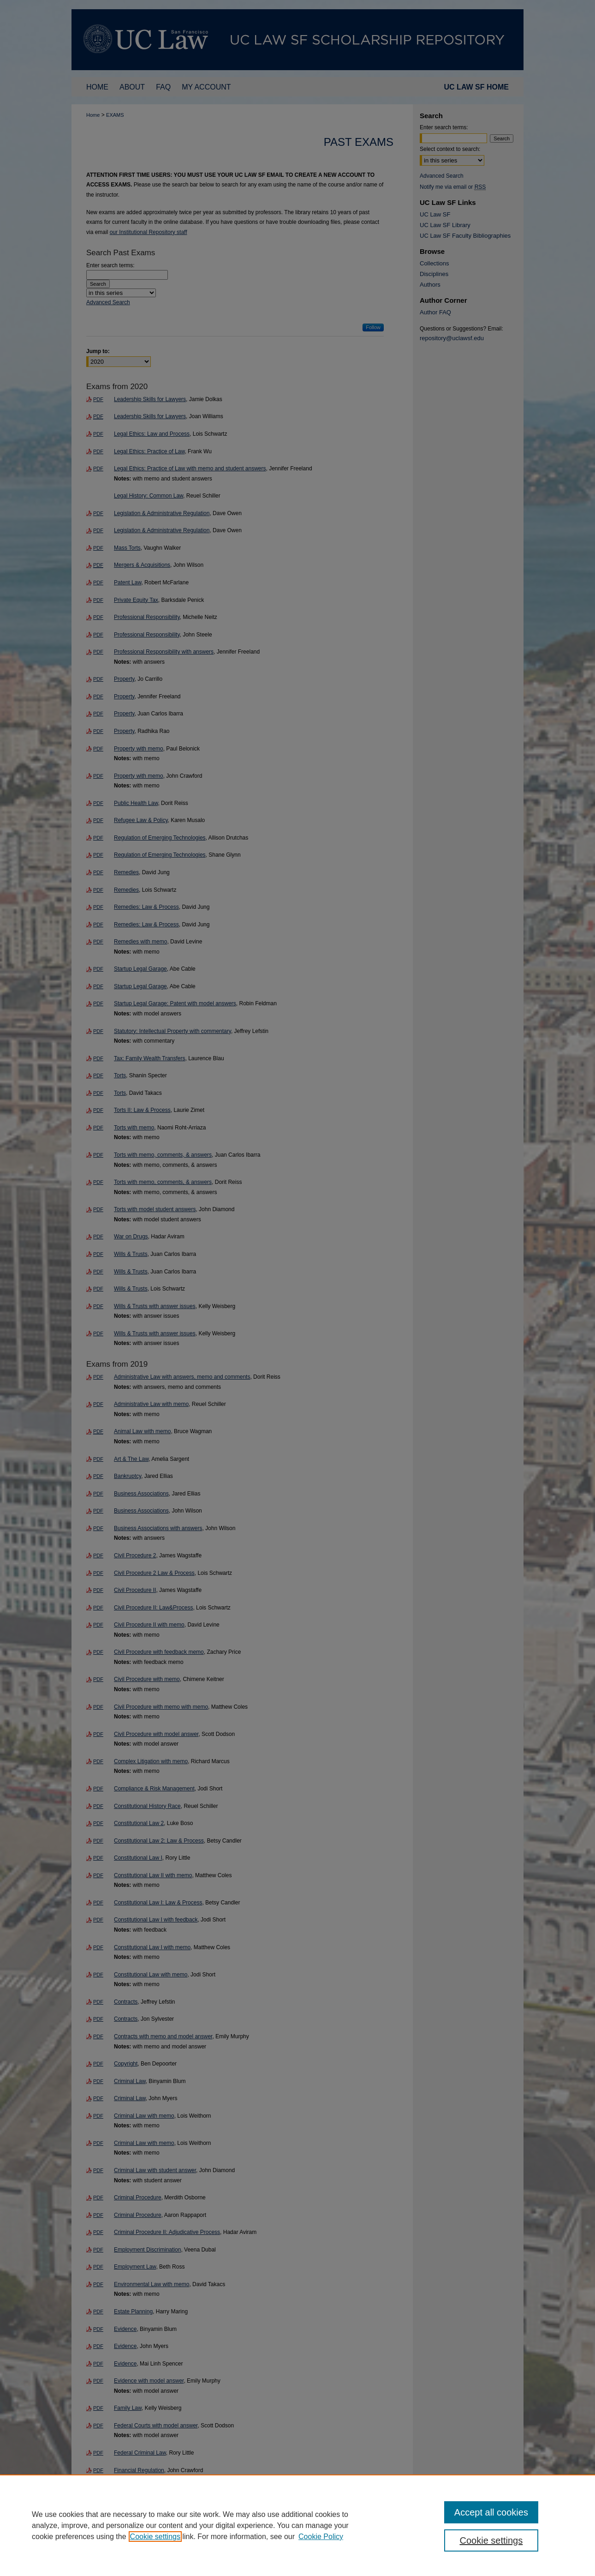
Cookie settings (155, 2536)
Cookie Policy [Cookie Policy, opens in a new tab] (320, 2536)
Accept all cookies (491, 2512)
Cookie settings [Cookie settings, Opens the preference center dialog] (491, 2540)
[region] (297, 2525)
